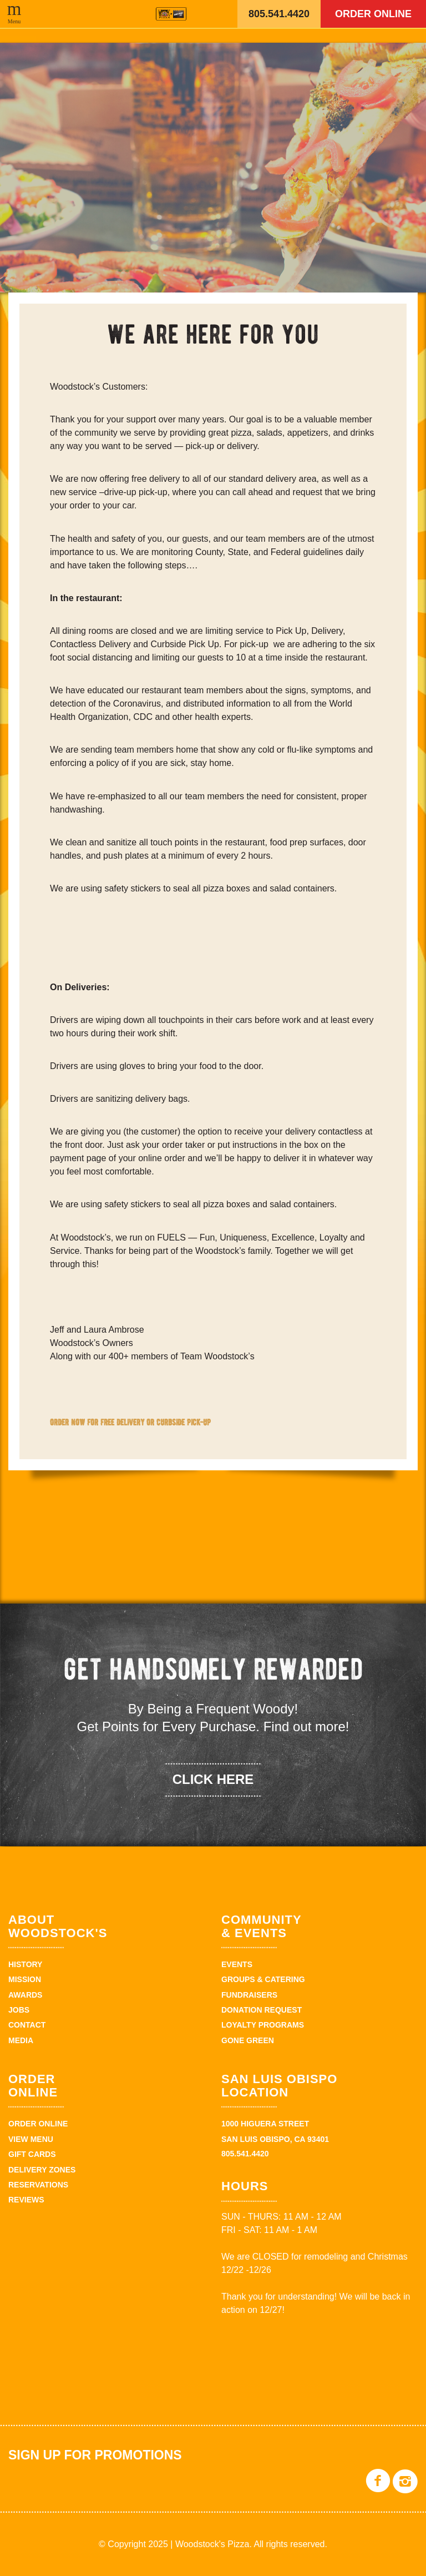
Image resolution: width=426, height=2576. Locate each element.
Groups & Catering (263, 1979)
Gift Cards (32, 2154)
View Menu (30, 2139)
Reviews (26, 2199)
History (25, 1964)
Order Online (373, 13)
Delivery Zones (41, 2169)
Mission (24, 1979)
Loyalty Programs (262, 2024)
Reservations (38, 2184)
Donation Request (261, 2009)
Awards (25, 1994)
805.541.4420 (279, 13)
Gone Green (247, 2040)
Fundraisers (249, 1994)
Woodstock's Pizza (171, 14)
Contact (26, 2024)
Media (20, 2040)
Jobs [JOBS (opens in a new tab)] (18, 2009)
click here (213, 1779)
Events (236, 1964)
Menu (14, 21)
